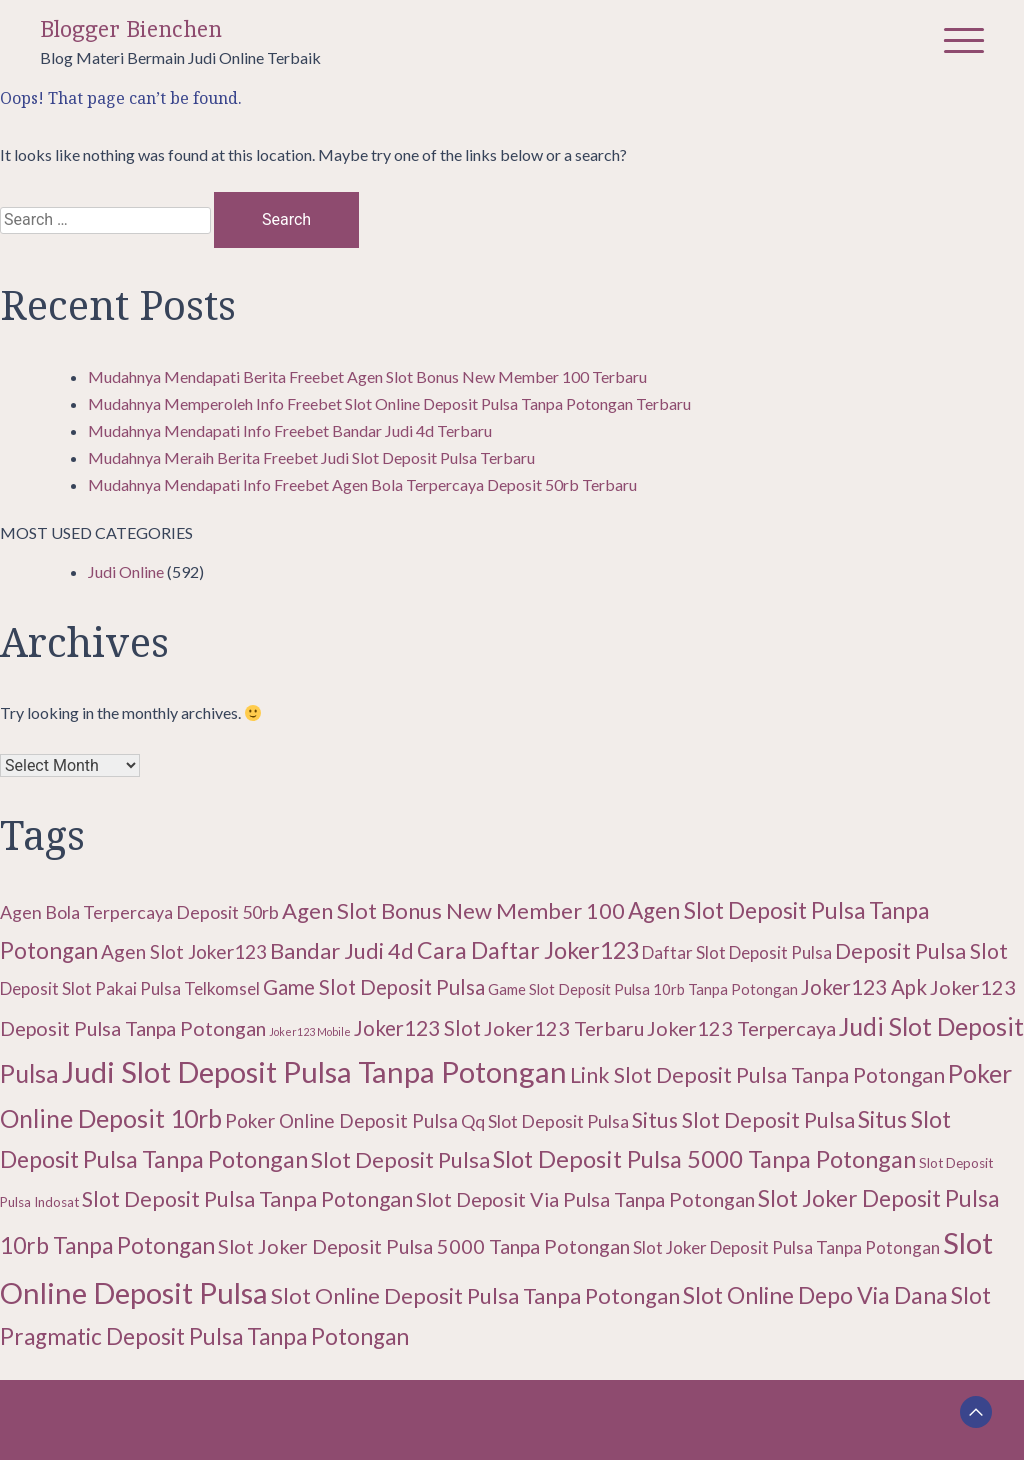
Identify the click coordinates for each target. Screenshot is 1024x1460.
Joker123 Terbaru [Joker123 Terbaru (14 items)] (564, 1028)
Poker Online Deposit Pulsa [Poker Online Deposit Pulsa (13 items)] (341, 1120)
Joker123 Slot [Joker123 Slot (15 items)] (417, 1028)
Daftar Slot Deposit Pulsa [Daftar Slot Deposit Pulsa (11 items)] (737, 952)
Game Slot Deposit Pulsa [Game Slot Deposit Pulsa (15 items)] (374, 987)
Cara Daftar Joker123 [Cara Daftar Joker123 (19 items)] (528, 950)
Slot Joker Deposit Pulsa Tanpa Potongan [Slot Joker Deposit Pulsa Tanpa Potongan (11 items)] (786, 1247)
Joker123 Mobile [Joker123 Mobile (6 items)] (310, 1031)
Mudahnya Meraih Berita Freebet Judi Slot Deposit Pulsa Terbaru (311, 457)
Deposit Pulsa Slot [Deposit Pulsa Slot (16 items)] (921, 951)
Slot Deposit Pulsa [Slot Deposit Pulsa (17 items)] (400, 1159)
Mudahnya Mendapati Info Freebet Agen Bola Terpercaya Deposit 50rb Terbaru (362, 484)
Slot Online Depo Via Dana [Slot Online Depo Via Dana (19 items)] (815, 1295)
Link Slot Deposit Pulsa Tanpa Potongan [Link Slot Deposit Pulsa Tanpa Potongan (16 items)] (757, 1075)
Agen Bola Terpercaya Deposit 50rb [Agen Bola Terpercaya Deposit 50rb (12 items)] (139, 912)
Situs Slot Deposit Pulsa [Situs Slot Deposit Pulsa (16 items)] (743, 1120)
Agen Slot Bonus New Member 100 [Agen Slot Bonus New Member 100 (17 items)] (453, 910)
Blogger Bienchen (131, 29)
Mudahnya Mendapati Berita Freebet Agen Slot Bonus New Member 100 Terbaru (367, 376)
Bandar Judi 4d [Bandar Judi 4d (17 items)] (342, 950)
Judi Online (126, 571)
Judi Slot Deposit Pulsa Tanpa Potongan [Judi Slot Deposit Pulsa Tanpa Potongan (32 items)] (314, 1071)
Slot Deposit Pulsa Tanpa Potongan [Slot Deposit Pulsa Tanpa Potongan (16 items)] (247, 1199)
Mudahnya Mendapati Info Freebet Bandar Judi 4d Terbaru (290, 430)
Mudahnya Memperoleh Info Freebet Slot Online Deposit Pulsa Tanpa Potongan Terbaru (389, 403)
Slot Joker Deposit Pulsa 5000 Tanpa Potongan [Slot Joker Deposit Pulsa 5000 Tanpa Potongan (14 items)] (424, 1246)
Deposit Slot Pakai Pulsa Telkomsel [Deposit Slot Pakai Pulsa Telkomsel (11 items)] (130, 988)
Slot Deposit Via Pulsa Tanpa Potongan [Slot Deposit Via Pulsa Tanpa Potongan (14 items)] (585, 1199)
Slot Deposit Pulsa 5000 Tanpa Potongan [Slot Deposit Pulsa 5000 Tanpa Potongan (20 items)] (704, 1159)
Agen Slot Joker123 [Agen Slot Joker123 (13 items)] (184, 951)
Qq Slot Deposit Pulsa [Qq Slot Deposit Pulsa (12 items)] (545, 1121)
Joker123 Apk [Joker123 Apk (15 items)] (864, 987)
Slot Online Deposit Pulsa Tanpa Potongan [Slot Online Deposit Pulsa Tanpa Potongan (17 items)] (475, 1295)
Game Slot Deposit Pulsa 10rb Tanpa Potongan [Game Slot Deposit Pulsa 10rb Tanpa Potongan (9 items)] (643, 989)
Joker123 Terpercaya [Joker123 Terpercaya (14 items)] (741, 1028)
